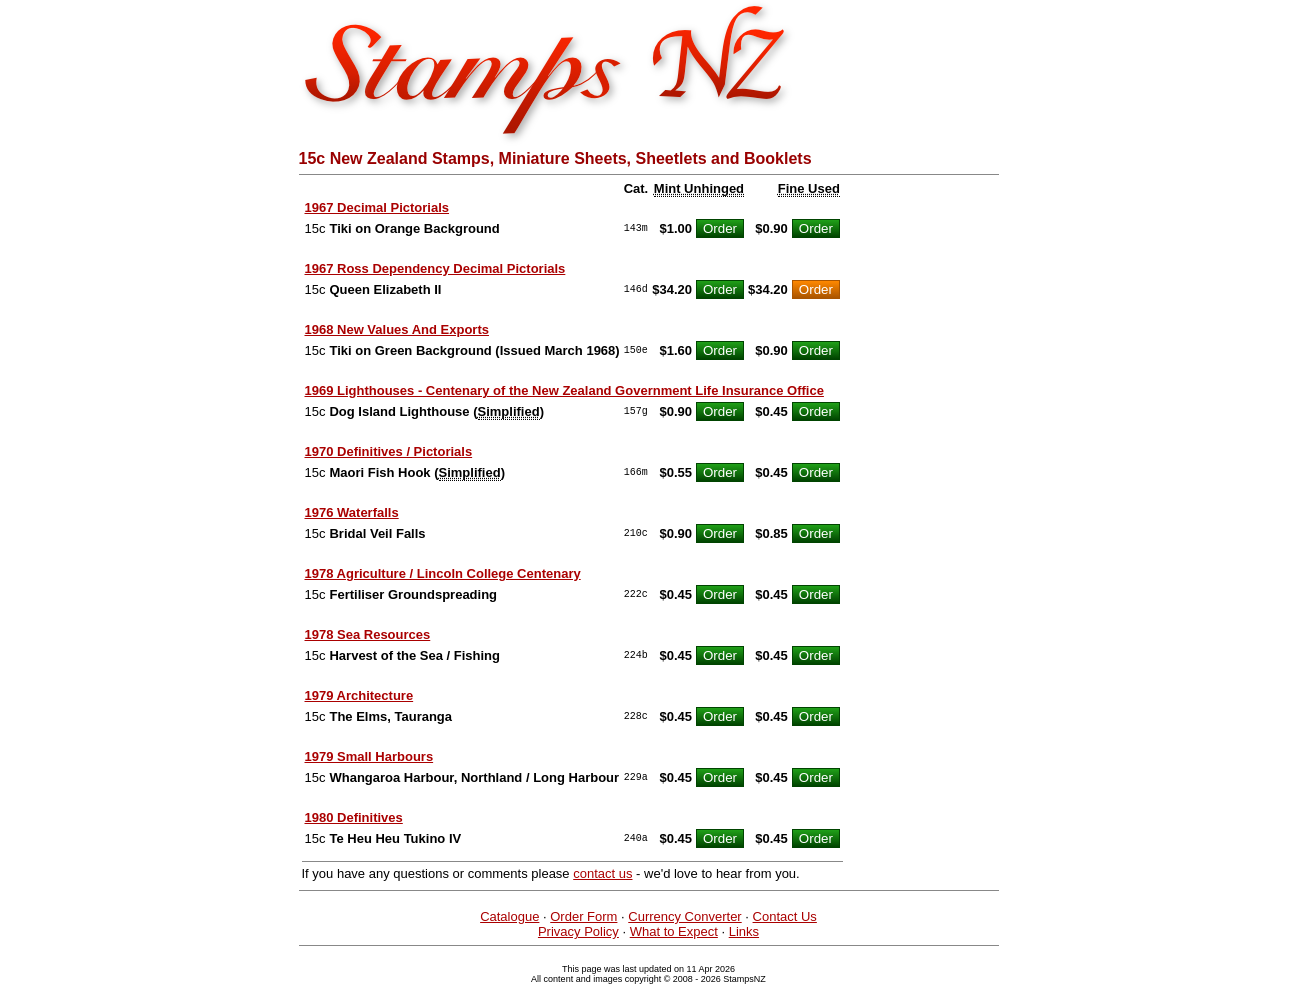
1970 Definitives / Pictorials (389, 451)
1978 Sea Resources (368, 634)
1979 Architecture (359, 695)
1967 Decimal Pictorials (377, 207)
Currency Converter (684, 916)
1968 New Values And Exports (397, 329)
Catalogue (509, 916)
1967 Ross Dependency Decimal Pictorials (435, 268)
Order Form (583, 916)
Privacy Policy (578, 931)
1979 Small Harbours (369, 756)
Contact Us (785, 916)
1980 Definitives (354, 817)
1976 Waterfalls (352, 512)
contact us (602, 873)
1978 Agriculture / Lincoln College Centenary (443, 573)
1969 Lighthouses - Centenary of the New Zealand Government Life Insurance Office (564, 390)
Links (744, 931)
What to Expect (674, 931)
